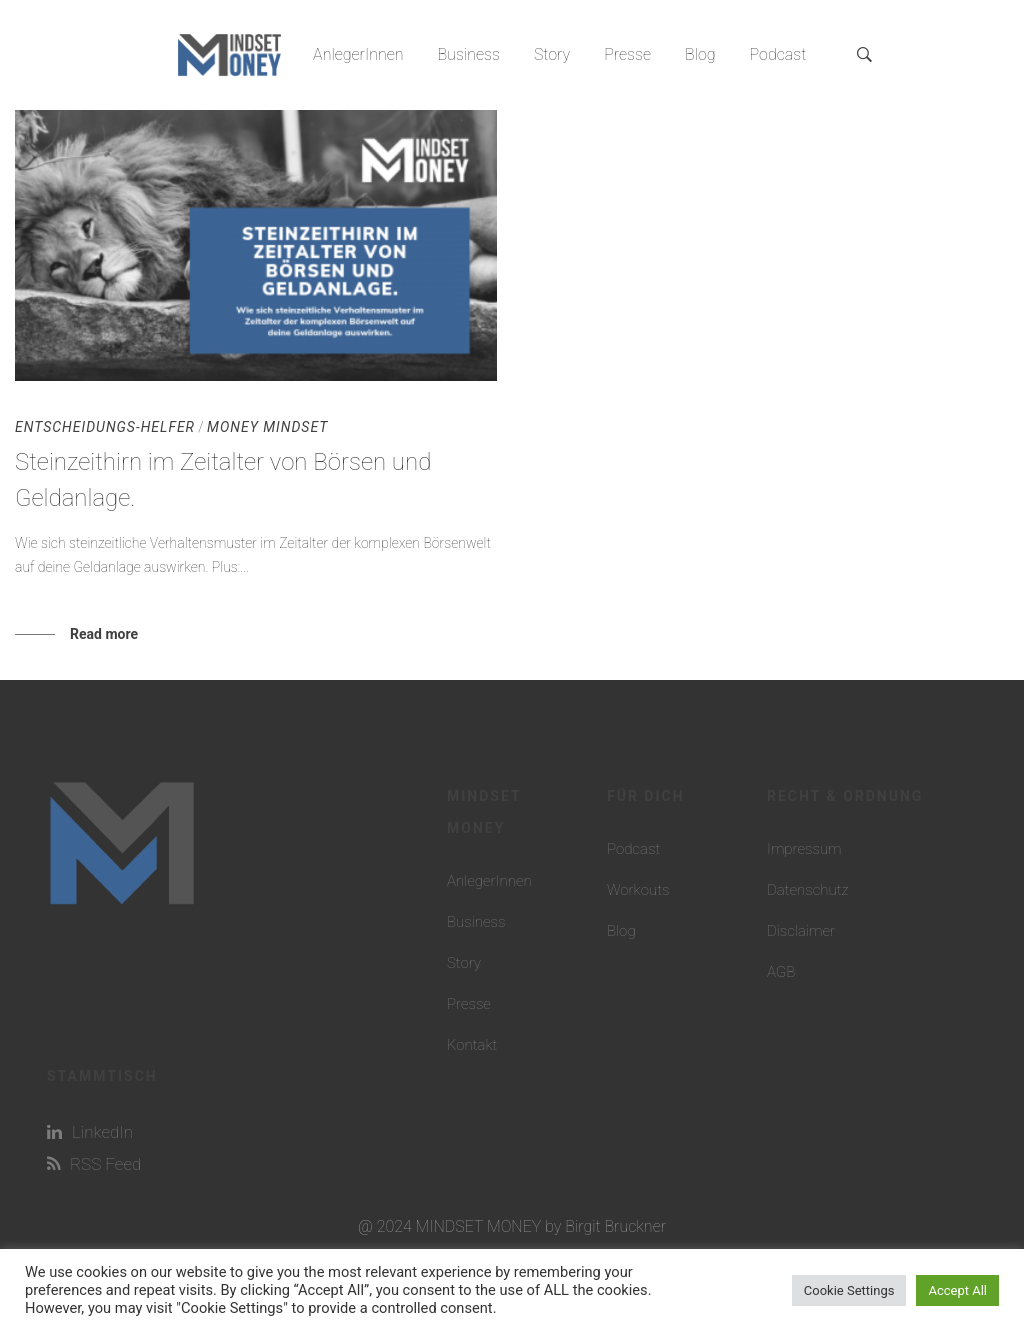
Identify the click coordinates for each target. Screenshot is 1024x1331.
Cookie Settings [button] (849, 1290)
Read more (104, 634)
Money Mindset (267, 427)
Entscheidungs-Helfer (105, 427)
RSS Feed (94, 1164)
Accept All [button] (957, 1290)
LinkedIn (90, 1132)
